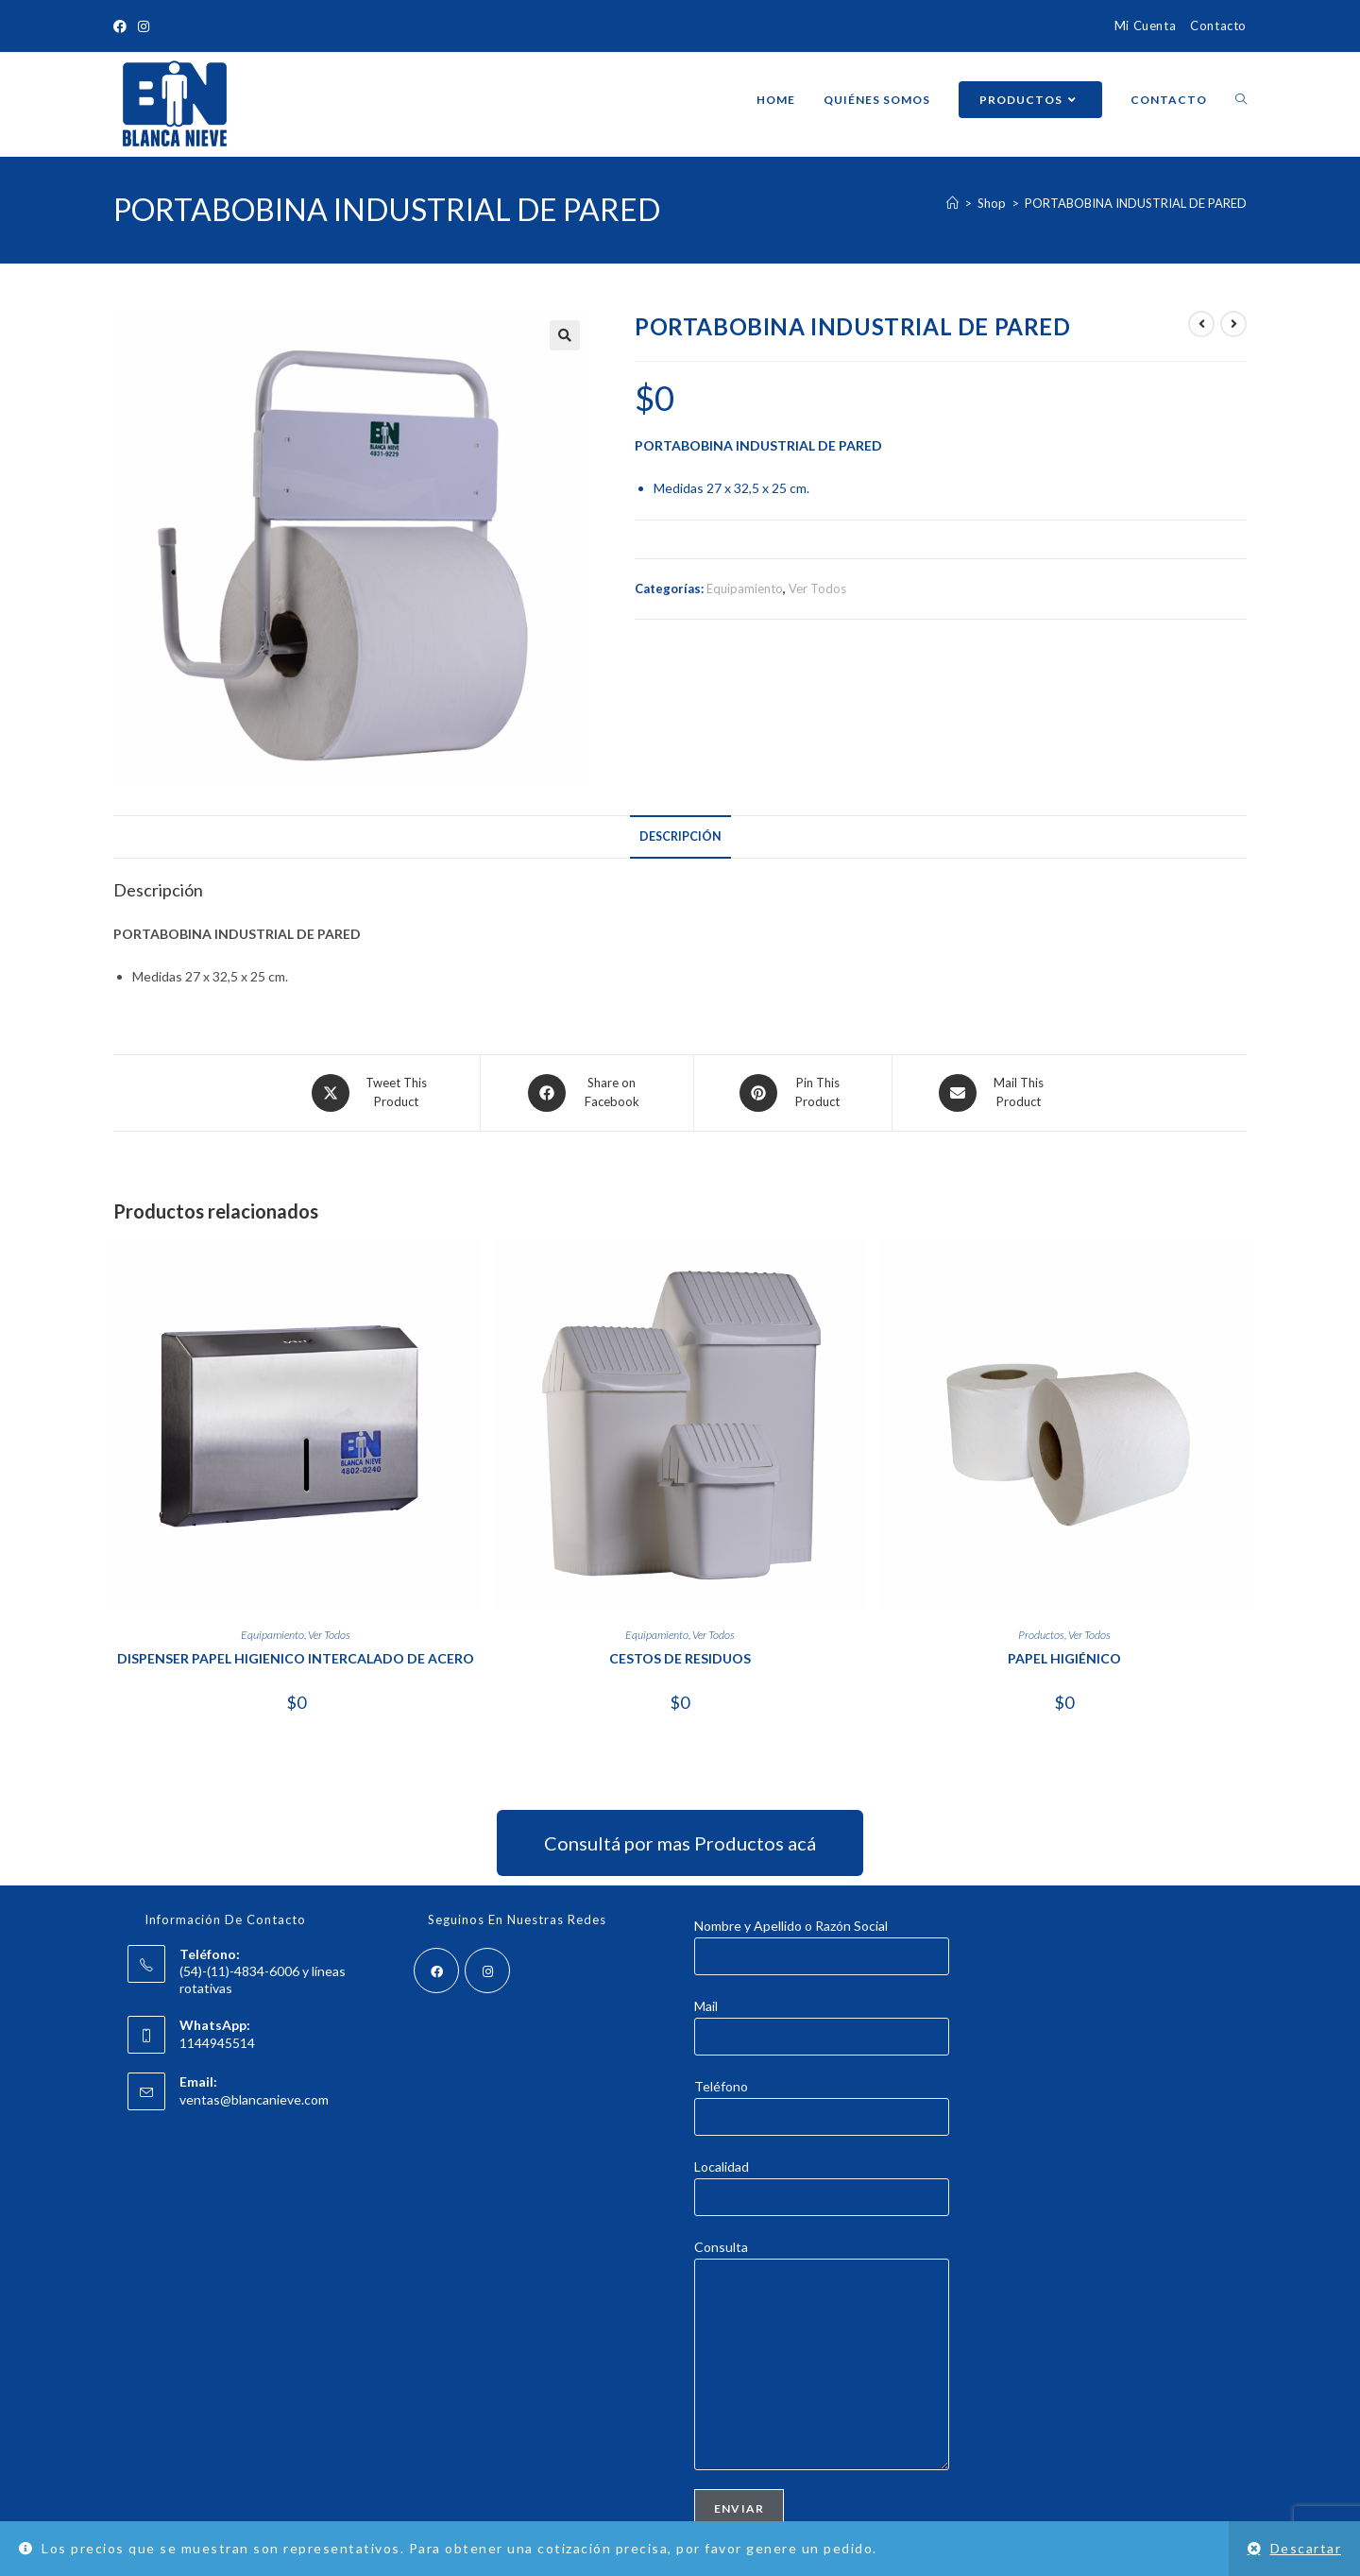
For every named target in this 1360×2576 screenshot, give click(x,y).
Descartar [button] (1306, 2548)
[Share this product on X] (372, 1093)
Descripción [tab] (680, 836)
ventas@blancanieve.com (254, 2099)
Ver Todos (817, 588)
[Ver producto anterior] (1201, 324)
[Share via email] (994, 1093)
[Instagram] (487, 1970)
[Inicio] (952, 203)
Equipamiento (744, 588)
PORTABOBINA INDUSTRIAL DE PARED (1136, 203)
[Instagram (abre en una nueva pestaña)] (143, 26)
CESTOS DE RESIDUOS (680, 1658)
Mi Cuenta (1145, 25)
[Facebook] (436, 1970)
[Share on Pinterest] (792, 1093)
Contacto (1218, 25)
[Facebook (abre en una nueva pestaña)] (122, 26)
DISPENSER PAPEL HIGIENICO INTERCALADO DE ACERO (295, 1658)
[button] (565, 335)
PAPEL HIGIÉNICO (1064, 1658)
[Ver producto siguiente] (1233, 324)
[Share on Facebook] (587, 1093)
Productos (1041, 1635)
